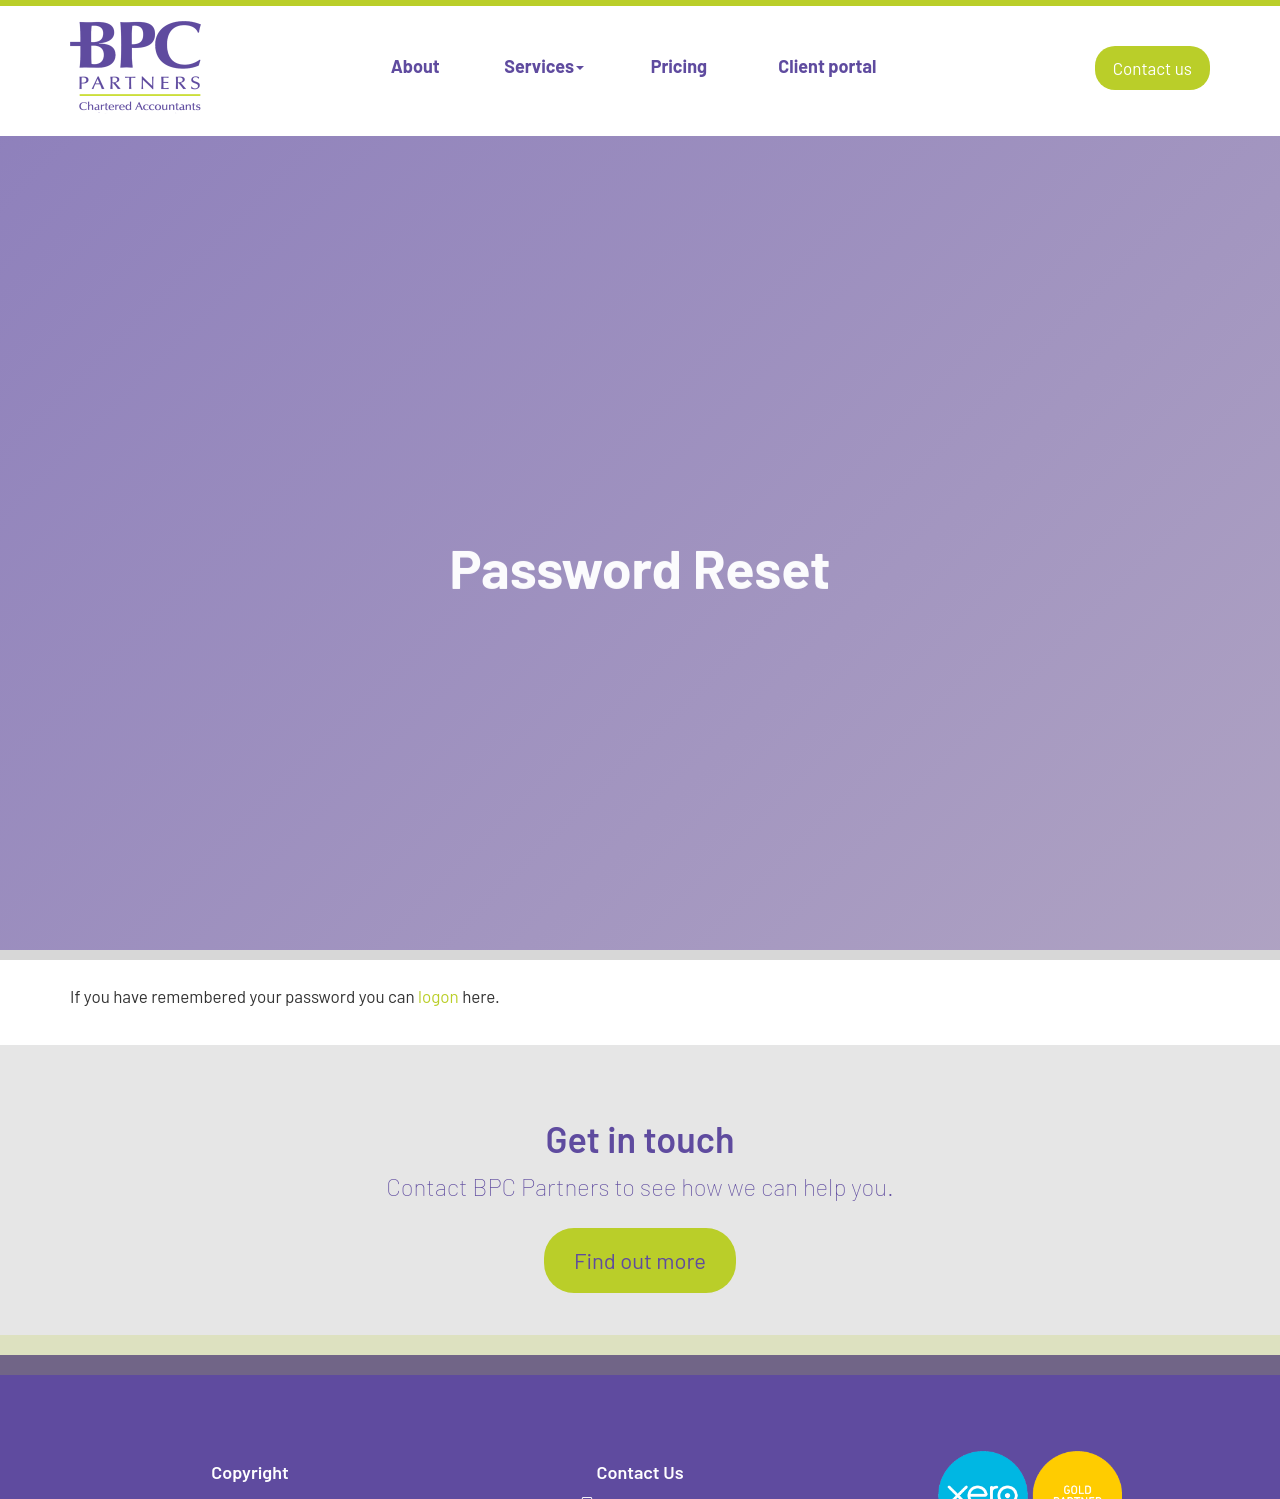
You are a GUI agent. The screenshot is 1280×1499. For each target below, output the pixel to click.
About (415, 66)
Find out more (640, 1260)
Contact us (1152, 68)
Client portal (827, 66)
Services (544, 66)
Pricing (679, 66)
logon (438, 996)
